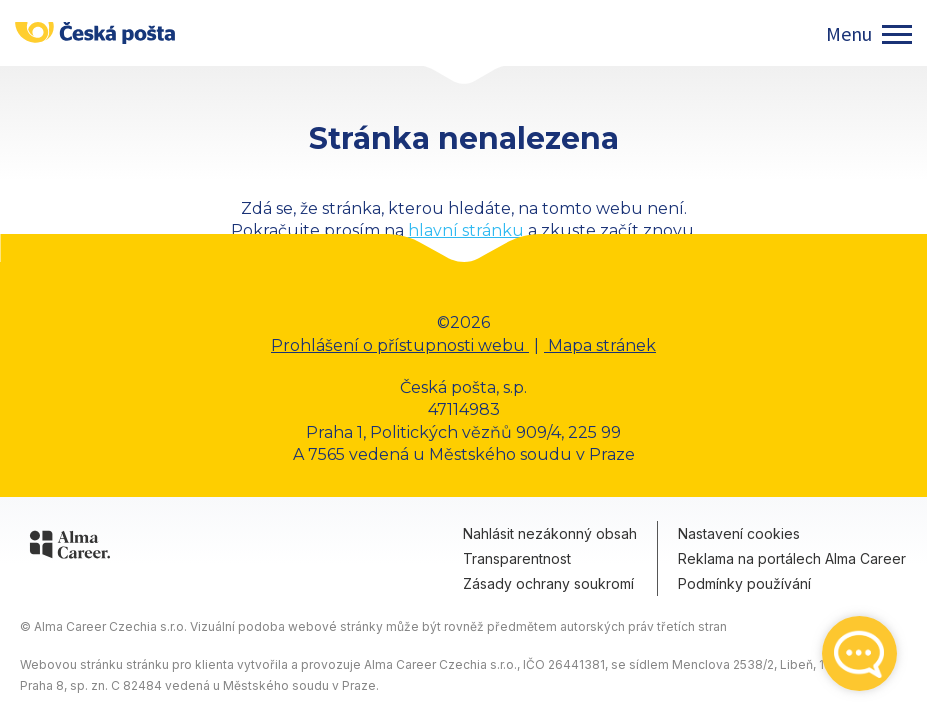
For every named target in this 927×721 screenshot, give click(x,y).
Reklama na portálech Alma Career (792, 558)
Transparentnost (517, 558)
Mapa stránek (600, 345)
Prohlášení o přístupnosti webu (400, 345)
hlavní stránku (466, 230)
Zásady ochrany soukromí (548, 583)
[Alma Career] (70, 548)
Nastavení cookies (739, 533)
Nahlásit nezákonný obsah (550, 533)
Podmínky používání (744, 583)
